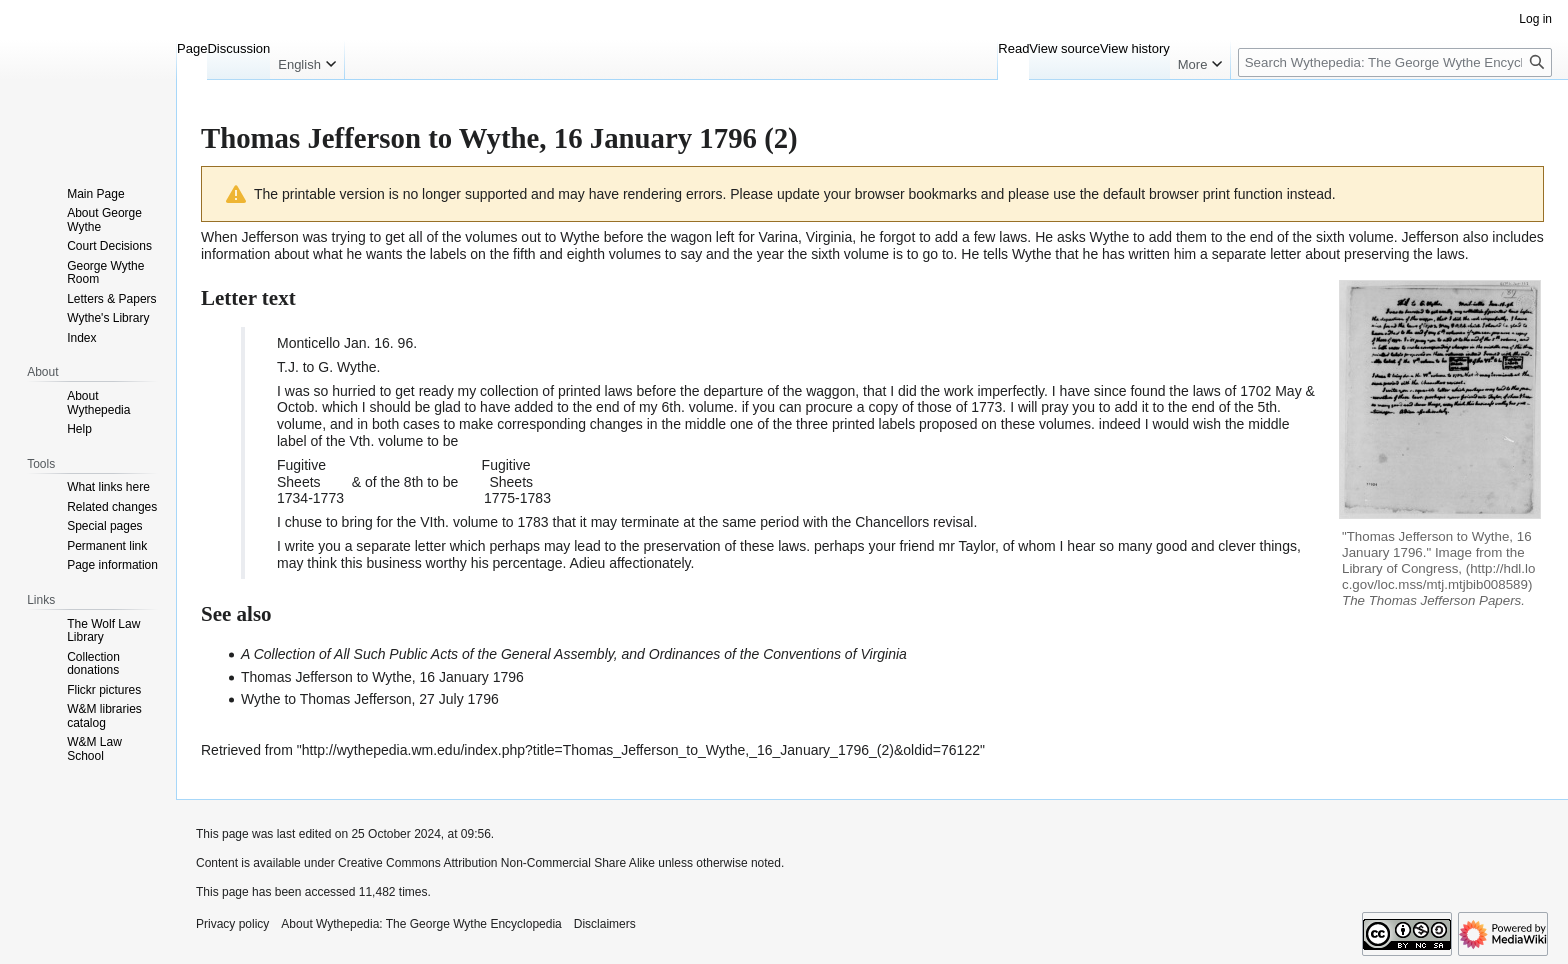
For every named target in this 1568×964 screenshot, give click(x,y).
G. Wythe (347, 367)
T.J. (288, 367)
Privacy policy (232, 924)
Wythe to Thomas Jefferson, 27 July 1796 (370, 699)
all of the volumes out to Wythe (504, 237)
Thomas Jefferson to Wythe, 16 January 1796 (382, 677)
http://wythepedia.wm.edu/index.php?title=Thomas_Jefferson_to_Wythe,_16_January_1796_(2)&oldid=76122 (641, 750)
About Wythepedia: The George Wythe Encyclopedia (421, 924)
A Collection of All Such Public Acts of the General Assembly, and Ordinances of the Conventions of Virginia (574, 654)
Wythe (1110, 237)
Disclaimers (605, 924)
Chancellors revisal (914, 522)
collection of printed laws (556, 391)
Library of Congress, (1402, 568)
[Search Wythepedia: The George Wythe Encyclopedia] (1395, 62)
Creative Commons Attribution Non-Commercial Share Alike (496, 863)
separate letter (1257, 254)
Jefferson (269, 237)
